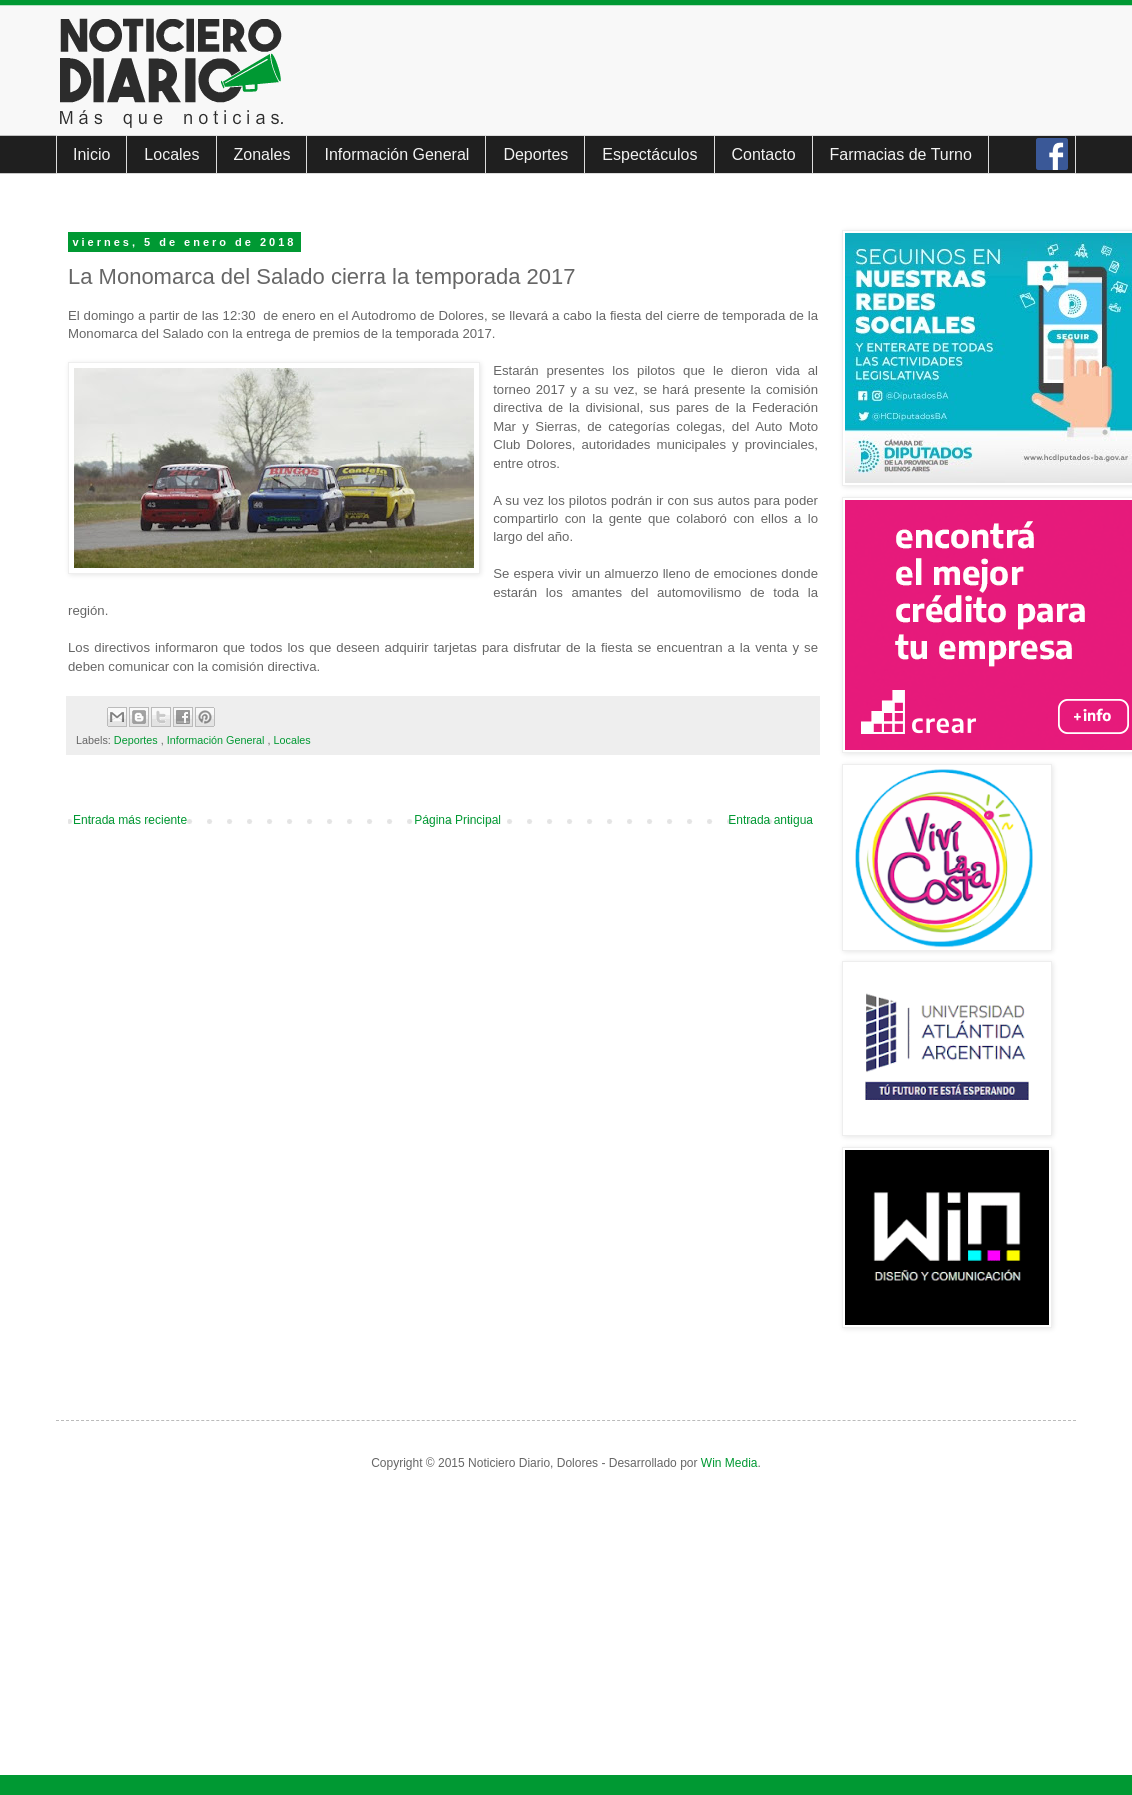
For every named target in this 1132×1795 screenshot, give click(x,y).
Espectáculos (649, 154)
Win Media (729, 1463)
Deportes (535, 154)
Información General (396, 154)
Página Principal (457, 820)
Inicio (91, 154)
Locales (171, 154)
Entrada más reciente (130, 820)
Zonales (262, 154)
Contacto (764, 154)
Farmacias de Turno (901, 154)
